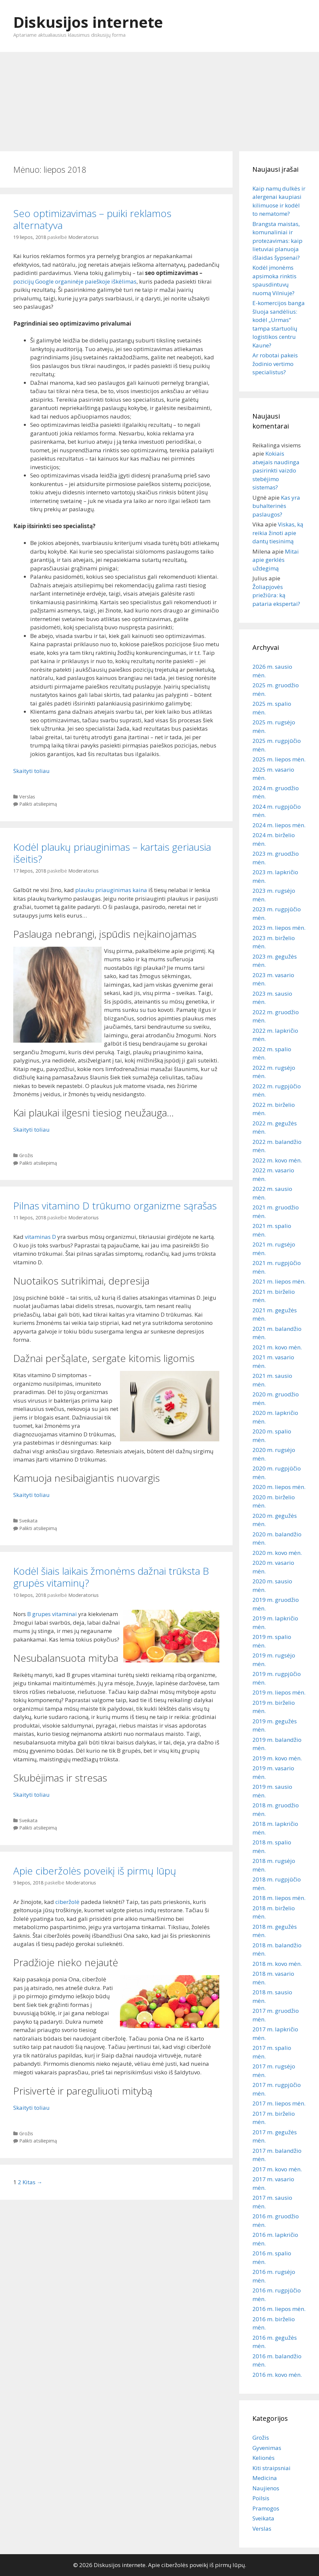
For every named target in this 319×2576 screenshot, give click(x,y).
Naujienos (265, 2488)
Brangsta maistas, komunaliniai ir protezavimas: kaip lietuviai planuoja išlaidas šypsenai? (277, 240)
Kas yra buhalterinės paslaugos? (276, 506)
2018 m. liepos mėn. (278, 1898)
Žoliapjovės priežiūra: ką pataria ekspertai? (276, 595)
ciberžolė (67, 1902)
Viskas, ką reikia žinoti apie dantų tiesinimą (277, 532)
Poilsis (260, 2498)
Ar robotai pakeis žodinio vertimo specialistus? (275, 363)
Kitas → (32, 2182)
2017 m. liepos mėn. (278, 2103)
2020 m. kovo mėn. (277, 1553)
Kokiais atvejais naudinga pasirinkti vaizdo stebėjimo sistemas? (275, 470)
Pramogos (265, 2508)
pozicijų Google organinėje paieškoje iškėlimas (74, 281)
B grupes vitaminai (52, 1614)
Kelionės (263, 2458)
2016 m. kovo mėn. (277, 2374)
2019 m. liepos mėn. (278, 1692)
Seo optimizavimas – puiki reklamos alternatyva (92, 219)
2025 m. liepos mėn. (278, 759)
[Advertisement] (159, 98)
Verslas (27, 796)
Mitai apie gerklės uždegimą (275, 560)
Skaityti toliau (31, 771)
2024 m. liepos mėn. (278, 825)
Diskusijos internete (88, 22)
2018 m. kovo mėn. (277, 1963)
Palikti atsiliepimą (38, 804)
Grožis (26, 1155)
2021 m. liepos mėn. (278, 1281)
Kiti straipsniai (271, 2468)
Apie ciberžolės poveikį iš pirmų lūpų (94, 1870)
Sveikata (28, 1520)
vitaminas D (40, 1237)
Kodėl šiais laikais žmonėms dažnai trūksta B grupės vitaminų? (111, 1577)
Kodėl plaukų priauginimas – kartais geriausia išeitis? (112, 853)
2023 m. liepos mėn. (278, 927)
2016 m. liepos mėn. (278, 2309)
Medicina (264, 2478)
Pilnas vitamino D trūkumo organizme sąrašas (115, 1205)
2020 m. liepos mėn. (278, 1487)
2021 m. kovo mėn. (277, 1347)
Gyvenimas (266, 2448)
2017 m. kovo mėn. (277, 2169)
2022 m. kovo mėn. (277, 1160)
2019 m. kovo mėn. (277, 1758)
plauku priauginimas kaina (111, 890)
